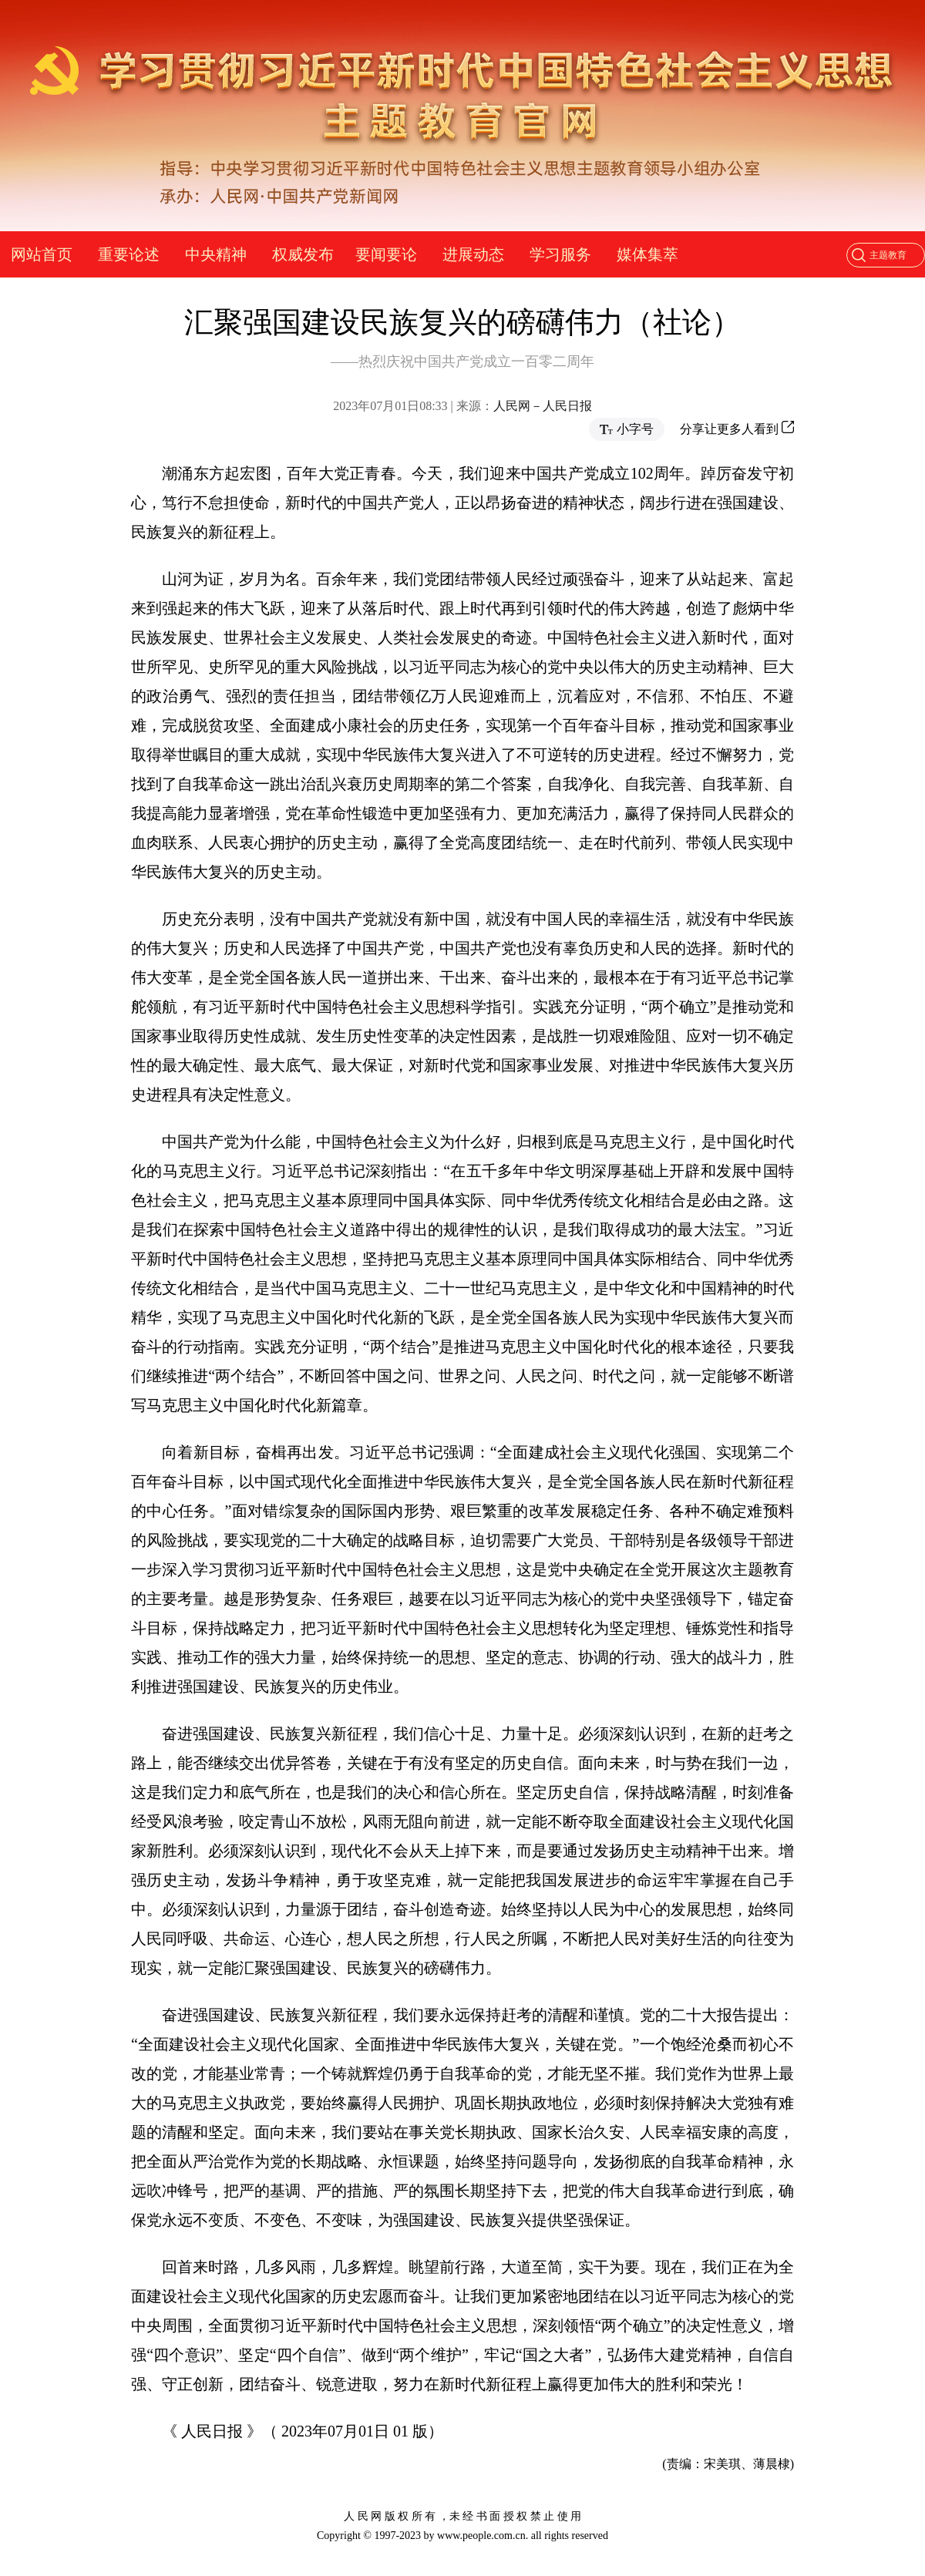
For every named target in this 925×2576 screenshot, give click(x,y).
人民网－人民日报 (542, 405)
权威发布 (303, 254)
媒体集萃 (647, 254)
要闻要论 (386, 254)
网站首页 (41, 254)
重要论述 (129, 254)
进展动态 (473, 254)
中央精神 (216, 254)
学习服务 (560, 254)
